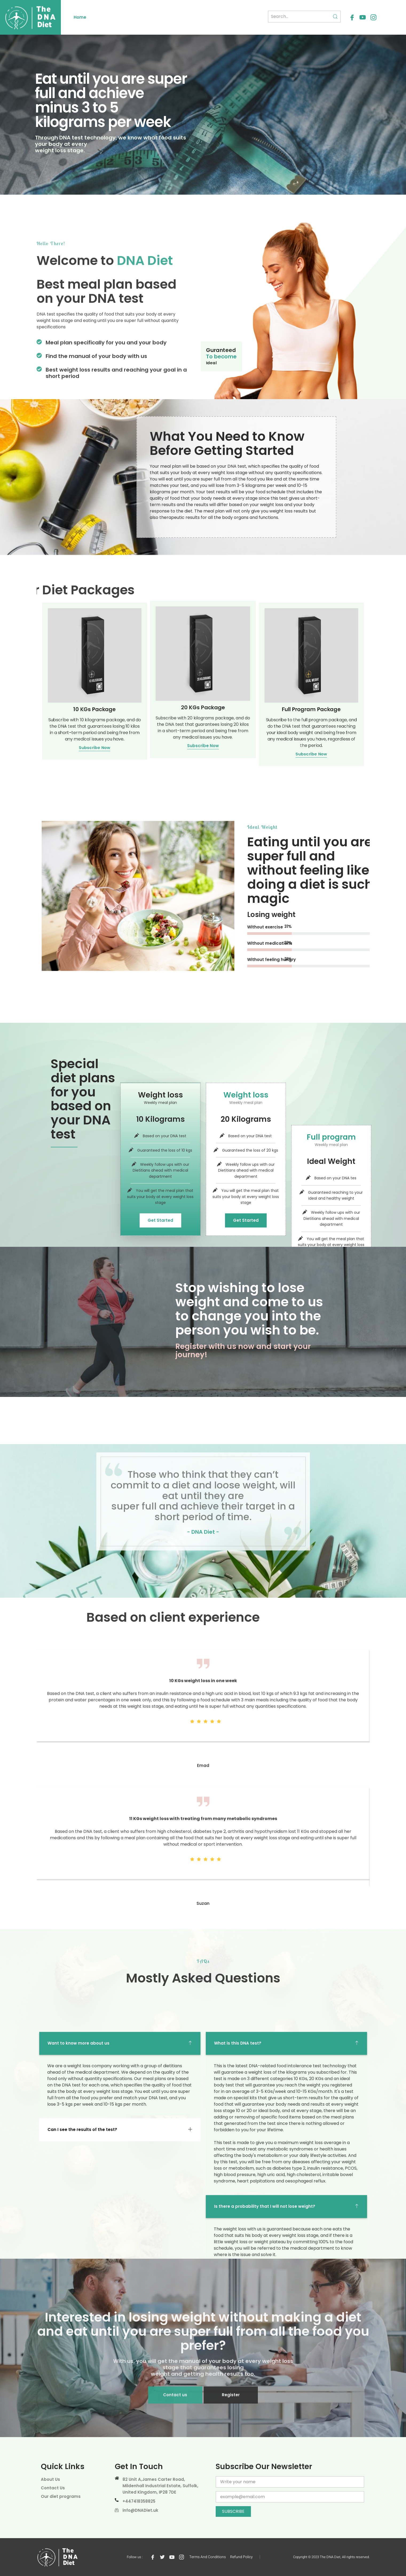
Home (80, 17)
